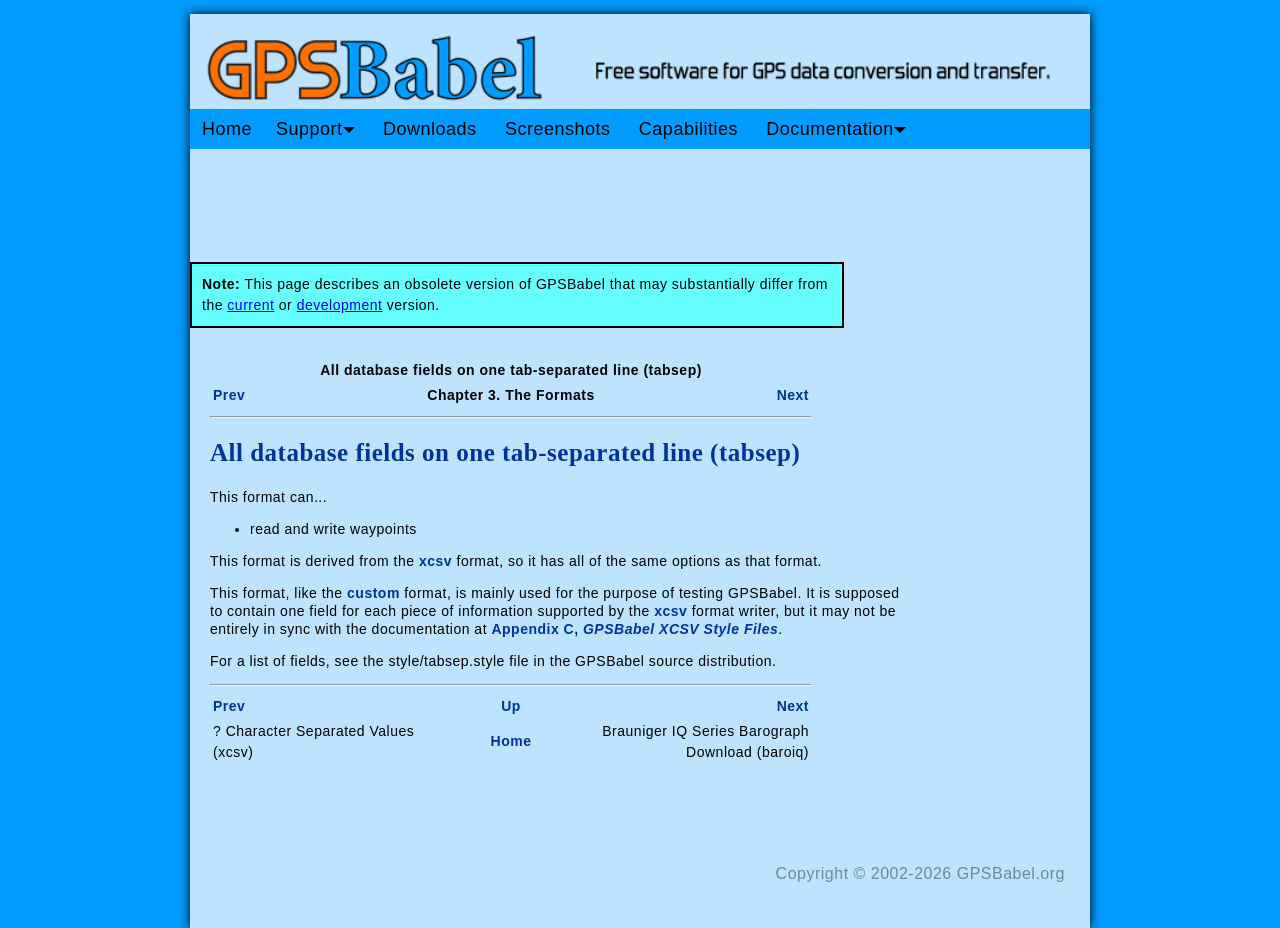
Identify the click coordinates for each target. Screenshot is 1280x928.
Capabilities (688, 129)
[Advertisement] (570, 198)
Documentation (836, 129)
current (250, 305)
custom (373, 593)
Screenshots (558, 129)
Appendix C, (634, 629)
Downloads (430, 129)
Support (315, 129)
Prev (229, 395)
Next (793, 395)
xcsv (435, 561)
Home (227, 129)
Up (511, 706)
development (340, 305)
